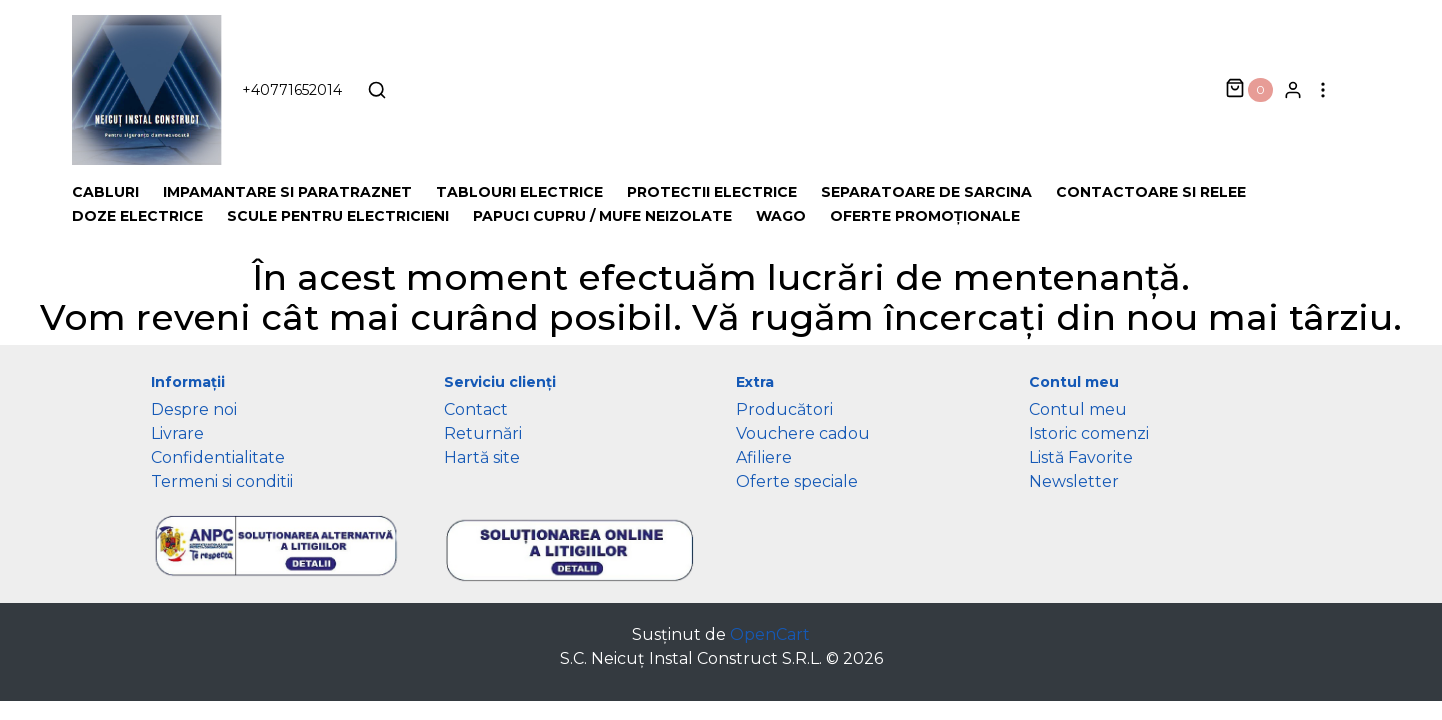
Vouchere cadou (803, 433)
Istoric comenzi (1089, 433)
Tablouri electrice (519, 192)
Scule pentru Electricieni (338, 216)
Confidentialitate (218, 457)
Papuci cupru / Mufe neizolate (602, 216)
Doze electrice (137, 216)
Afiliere (764, 457)
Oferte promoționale (925, 216)
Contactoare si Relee (1151, 192)
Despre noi (194, 409)
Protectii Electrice (712, 192)
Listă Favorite (1081, 457)
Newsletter (1074, 481)
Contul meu (1078, 409)
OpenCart (770, 634)
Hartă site (482, 457)
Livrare (177, 433)
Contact (476, 409)
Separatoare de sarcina (926, 192)
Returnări (483, 433)
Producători (784, 409)
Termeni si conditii (222, 481)
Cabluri (105, 192)
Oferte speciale (797, 481)
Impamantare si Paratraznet (287, 192)
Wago (781, 216)
